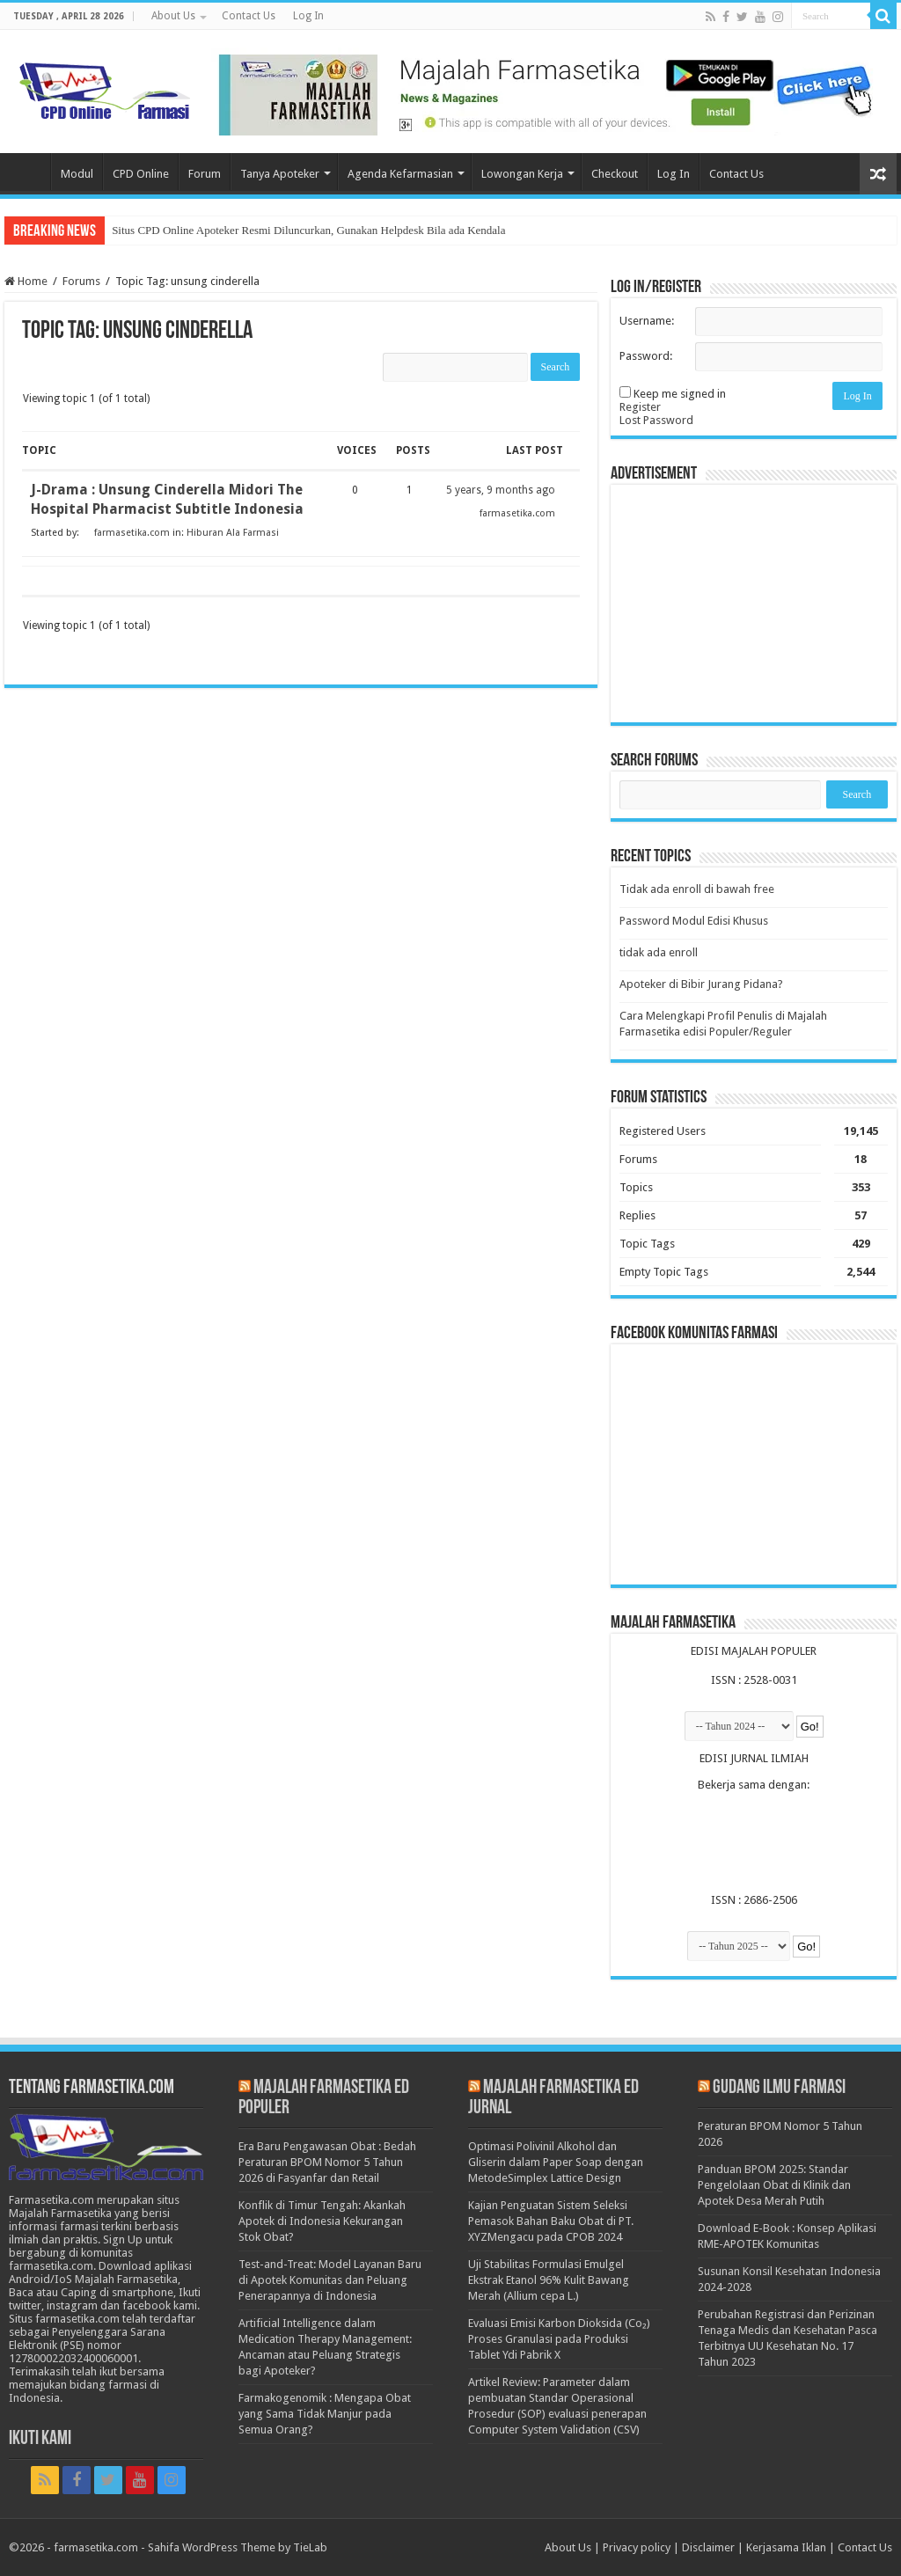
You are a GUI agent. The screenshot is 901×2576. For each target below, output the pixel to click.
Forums (81, 281)
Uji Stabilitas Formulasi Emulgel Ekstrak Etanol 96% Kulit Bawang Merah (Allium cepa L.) (548, 2280)
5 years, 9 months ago (500, 490)
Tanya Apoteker (279, 173)
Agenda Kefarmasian (400, 173)
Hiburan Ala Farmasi (233, 532)
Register (640, 406)
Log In (308, 16)
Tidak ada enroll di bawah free (696, 889)
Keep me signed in (680, 393)
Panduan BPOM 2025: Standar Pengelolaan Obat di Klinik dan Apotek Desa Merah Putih (774, 2185)
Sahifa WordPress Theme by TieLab (237, 2547)
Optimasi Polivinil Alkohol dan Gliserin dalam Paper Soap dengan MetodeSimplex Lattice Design (555, 2162)
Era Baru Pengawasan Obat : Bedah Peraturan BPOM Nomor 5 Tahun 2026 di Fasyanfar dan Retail (327, 2162)
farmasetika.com (96, 2547)
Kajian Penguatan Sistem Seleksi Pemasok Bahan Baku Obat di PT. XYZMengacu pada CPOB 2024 (551, 2221)
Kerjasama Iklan (786, 2547)
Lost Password (656, 420)
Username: (646, 320)
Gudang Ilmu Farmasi (779, 2088)
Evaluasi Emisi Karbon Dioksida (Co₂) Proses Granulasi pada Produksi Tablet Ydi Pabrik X (559, 2338)
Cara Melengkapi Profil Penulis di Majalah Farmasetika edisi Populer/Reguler (723, 1023)
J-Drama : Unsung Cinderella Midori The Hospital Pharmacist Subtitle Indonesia (167, 499)
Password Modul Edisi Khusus (693, 920)
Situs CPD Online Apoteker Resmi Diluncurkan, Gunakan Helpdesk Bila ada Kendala (308, 230)
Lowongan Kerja (522, 173)
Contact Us (248, 16)
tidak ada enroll (658, 952)
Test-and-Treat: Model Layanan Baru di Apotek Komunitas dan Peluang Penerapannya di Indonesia (329, 2280)
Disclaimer (708, 2547)
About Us (173, 16)
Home (27, 171)
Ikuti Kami (40, 2439)
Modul (77, 173)
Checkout (614, 173)
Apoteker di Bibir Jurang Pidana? (701, 984)
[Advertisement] (754, 604)
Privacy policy (636, 2547)
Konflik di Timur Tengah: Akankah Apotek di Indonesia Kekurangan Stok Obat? (322, 2221)
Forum (204, 173)
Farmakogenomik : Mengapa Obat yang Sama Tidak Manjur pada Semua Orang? (324, 2413)
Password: (645, 355)
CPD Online (141, 173)
